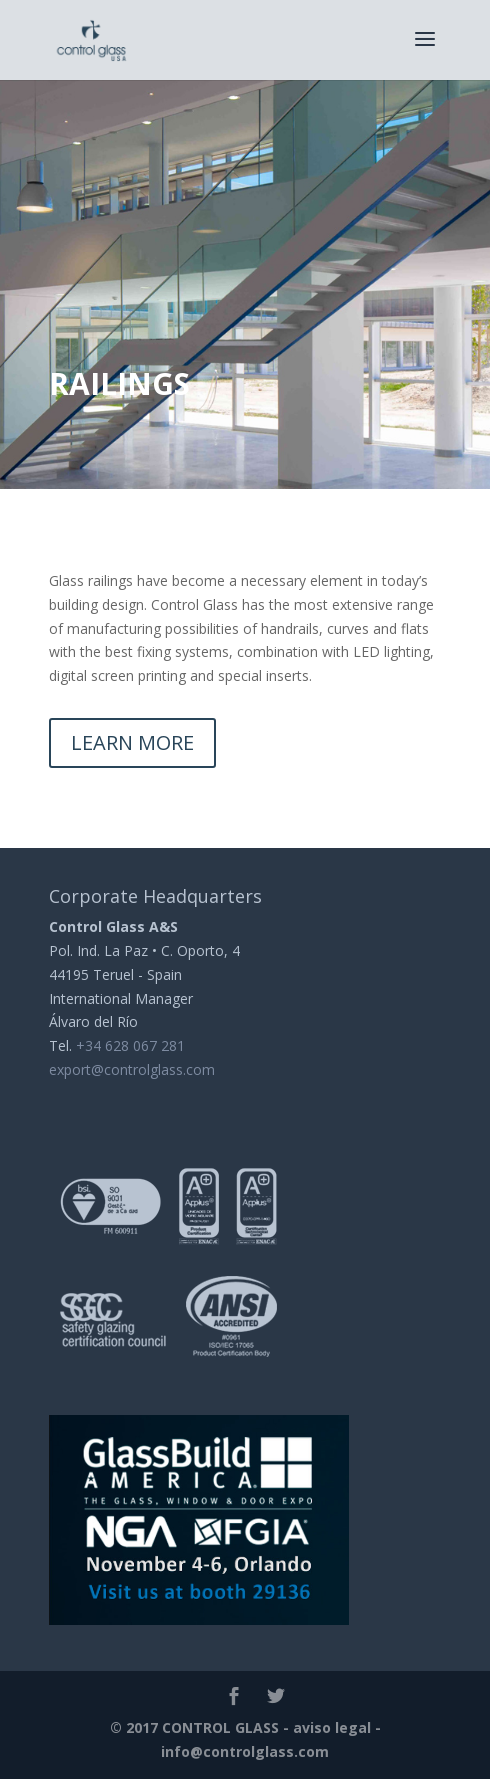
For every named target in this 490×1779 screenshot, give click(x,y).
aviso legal (332, 1727)
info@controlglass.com (245, 1751)
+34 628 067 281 (130, 1045)
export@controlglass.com (132, 1069)
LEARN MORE (132, 742)
